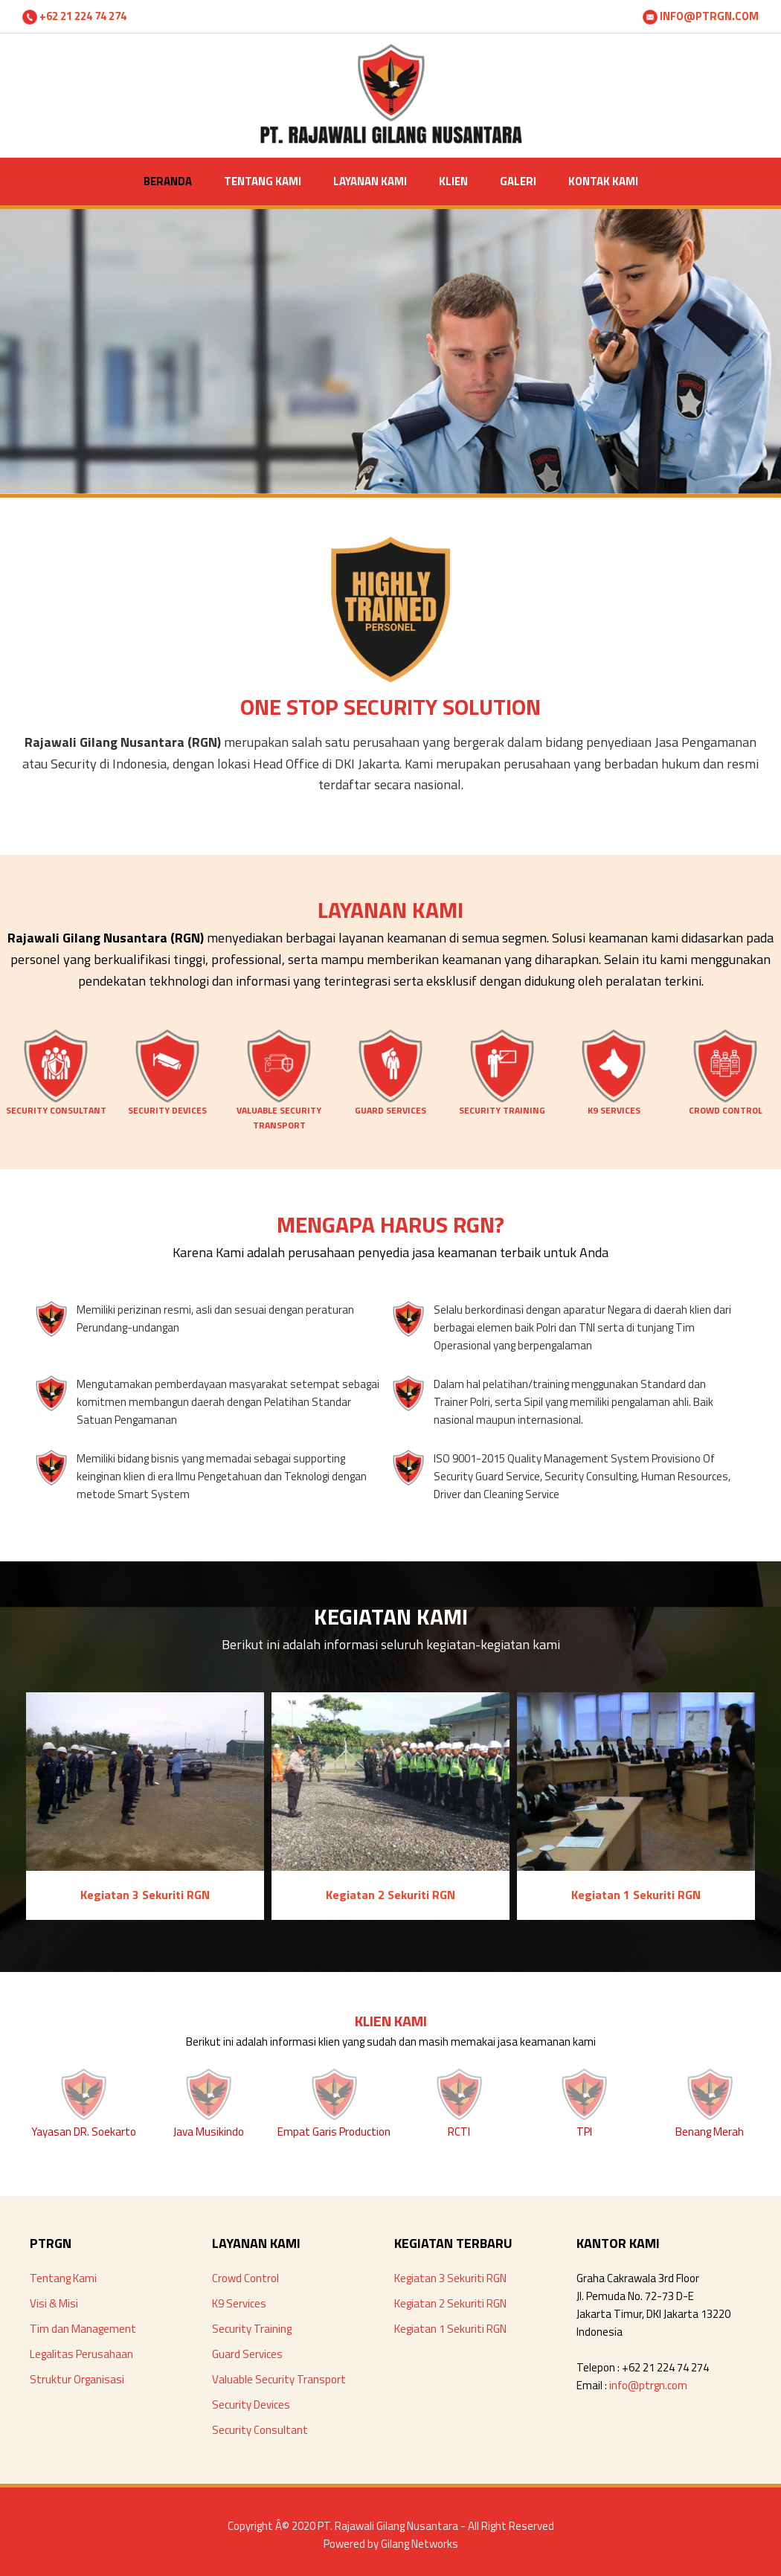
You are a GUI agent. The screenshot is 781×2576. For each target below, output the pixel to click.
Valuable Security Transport (279, 2379)
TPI (584, 2131)
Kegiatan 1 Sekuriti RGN (450, 2328)
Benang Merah (709, 2131)
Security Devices (251, 2404)
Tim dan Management (83, 2328)
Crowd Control (245, 2278)
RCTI (459, 2131)
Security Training (252, 2328)
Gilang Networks (419, 2543)
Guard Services (247, 2354)
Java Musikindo (208, 2131)
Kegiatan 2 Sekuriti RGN (450, 2303)
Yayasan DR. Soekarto (83, 2131)
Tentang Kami (63, 2278)
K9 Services (239, 2303)
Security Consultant (260, 2429)
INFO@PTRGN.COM (701, 16)
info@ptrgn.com (648, 2385)
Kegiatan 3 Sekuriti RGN (450, 2278)
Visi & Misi (54, 2303)
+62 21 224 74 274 (74, 16)
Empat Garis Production (333, 2131)
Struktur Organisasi (77, 2379)
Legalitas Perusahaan (81, 2354)
